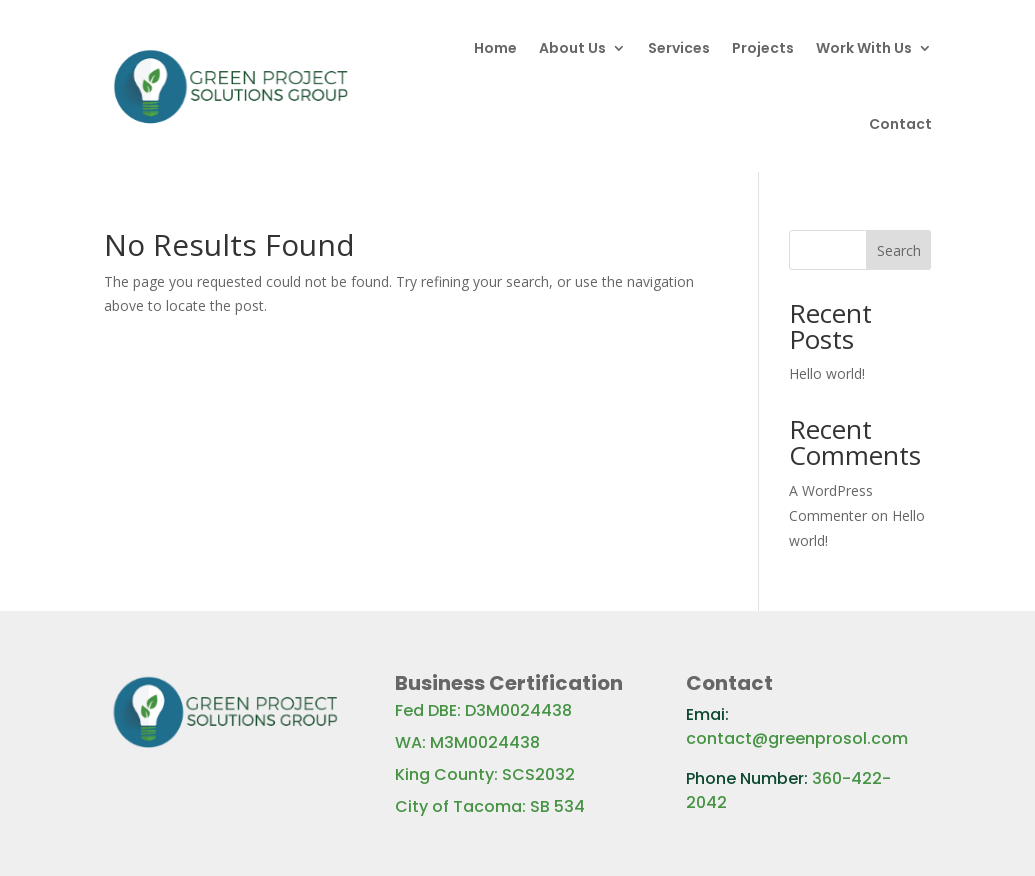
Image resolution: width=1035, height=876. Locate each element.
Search (899, 250)
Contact (900, 124)
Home (495, 48)
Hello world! (827, 373)
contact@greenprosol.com (797, 738)
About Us (572, 48)
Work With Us (864, 48)
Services (679, 48)
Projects (763, 48)
